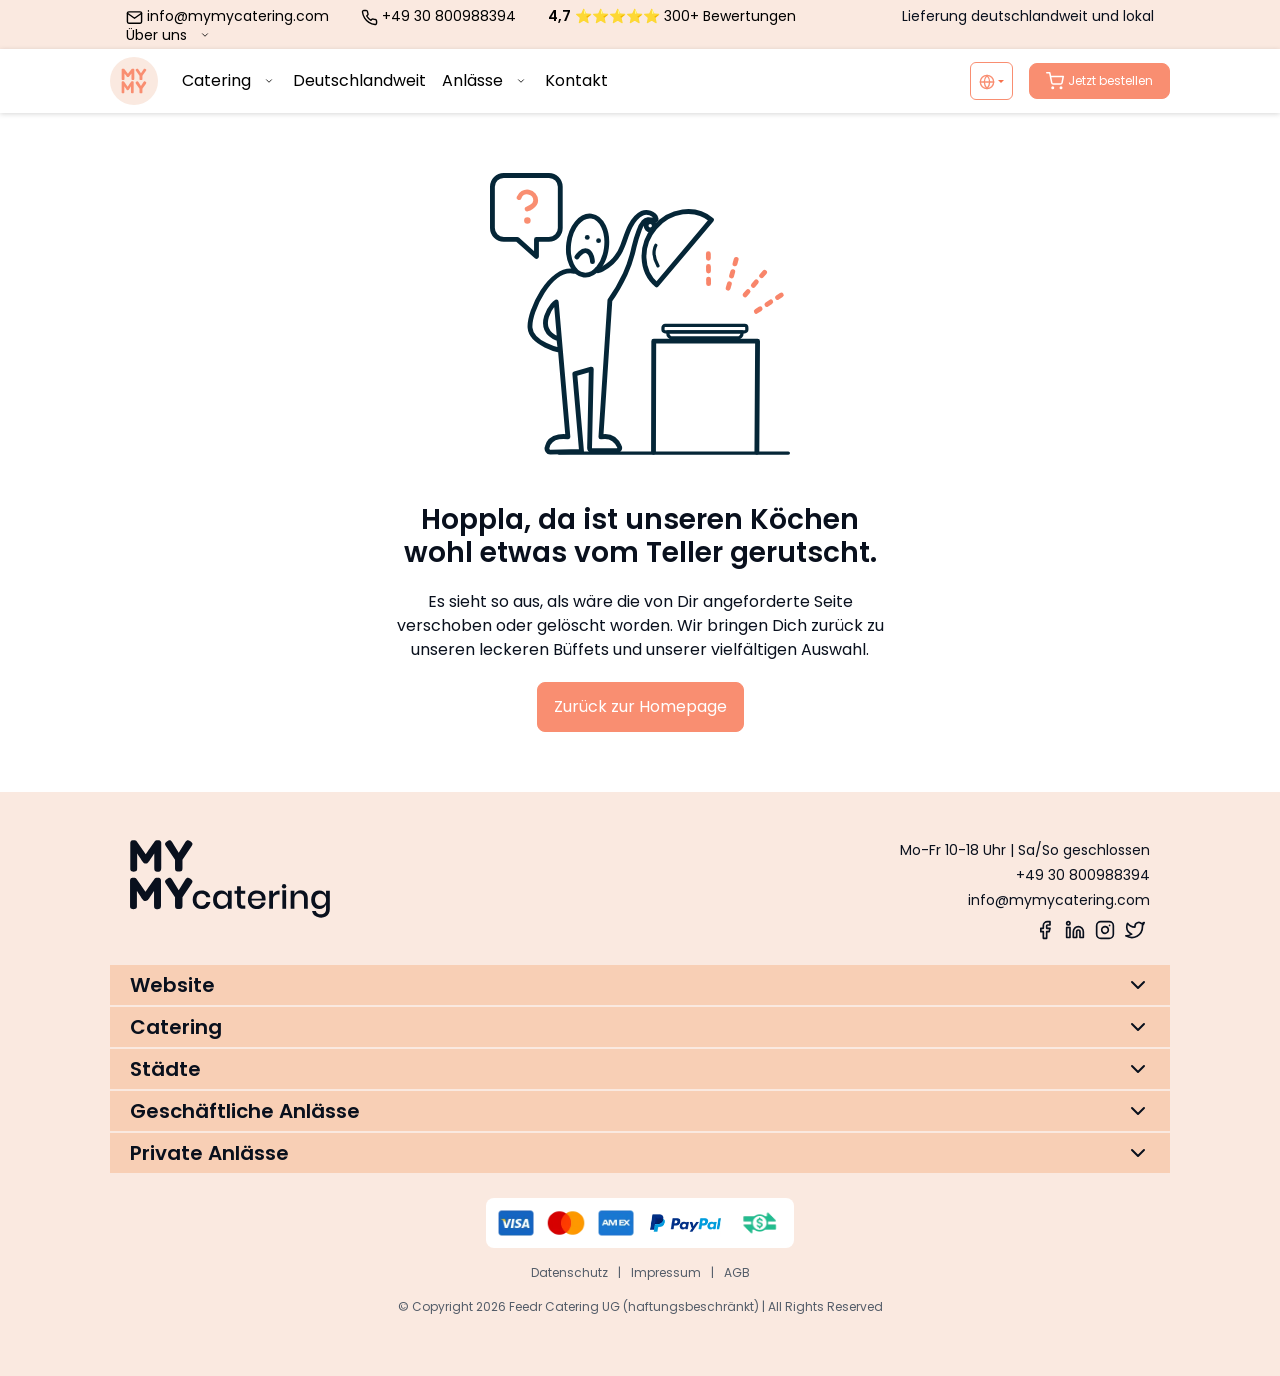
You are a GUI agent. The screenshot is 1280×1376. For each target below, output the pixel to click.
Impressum (666, 1272)
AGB (737, 1272)
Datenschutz (569, 1272)
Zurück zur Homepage (640, 706)
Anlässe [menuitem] (485, 80)
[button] (640, 985)
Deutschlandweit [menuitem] (359, 80)
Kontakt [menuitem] (576, 80)
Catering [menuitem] (229, 80)
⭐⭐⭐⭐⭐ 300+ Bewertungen (672, 16)
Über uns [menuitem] (169, 35)
